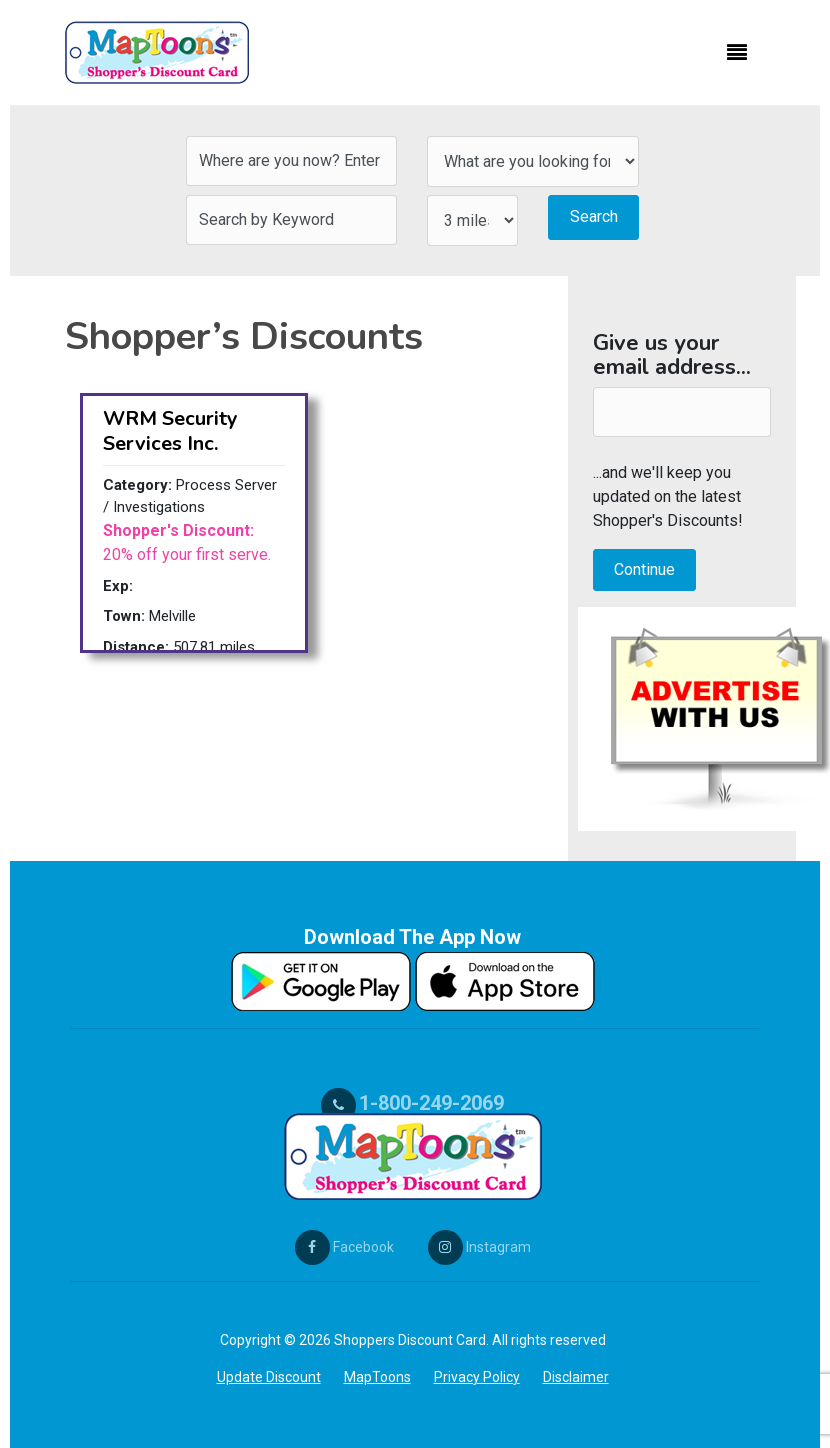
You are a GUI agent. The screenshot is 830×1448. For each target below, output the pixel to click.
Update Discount (269, 1377)
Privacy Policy (477, 1377)
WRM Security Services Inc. (170, 430)
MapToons (377, 1377)
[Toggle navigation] (737, 53)
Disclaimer (576, 1377)
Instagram (479, 1247)
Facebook (344, 1247)
